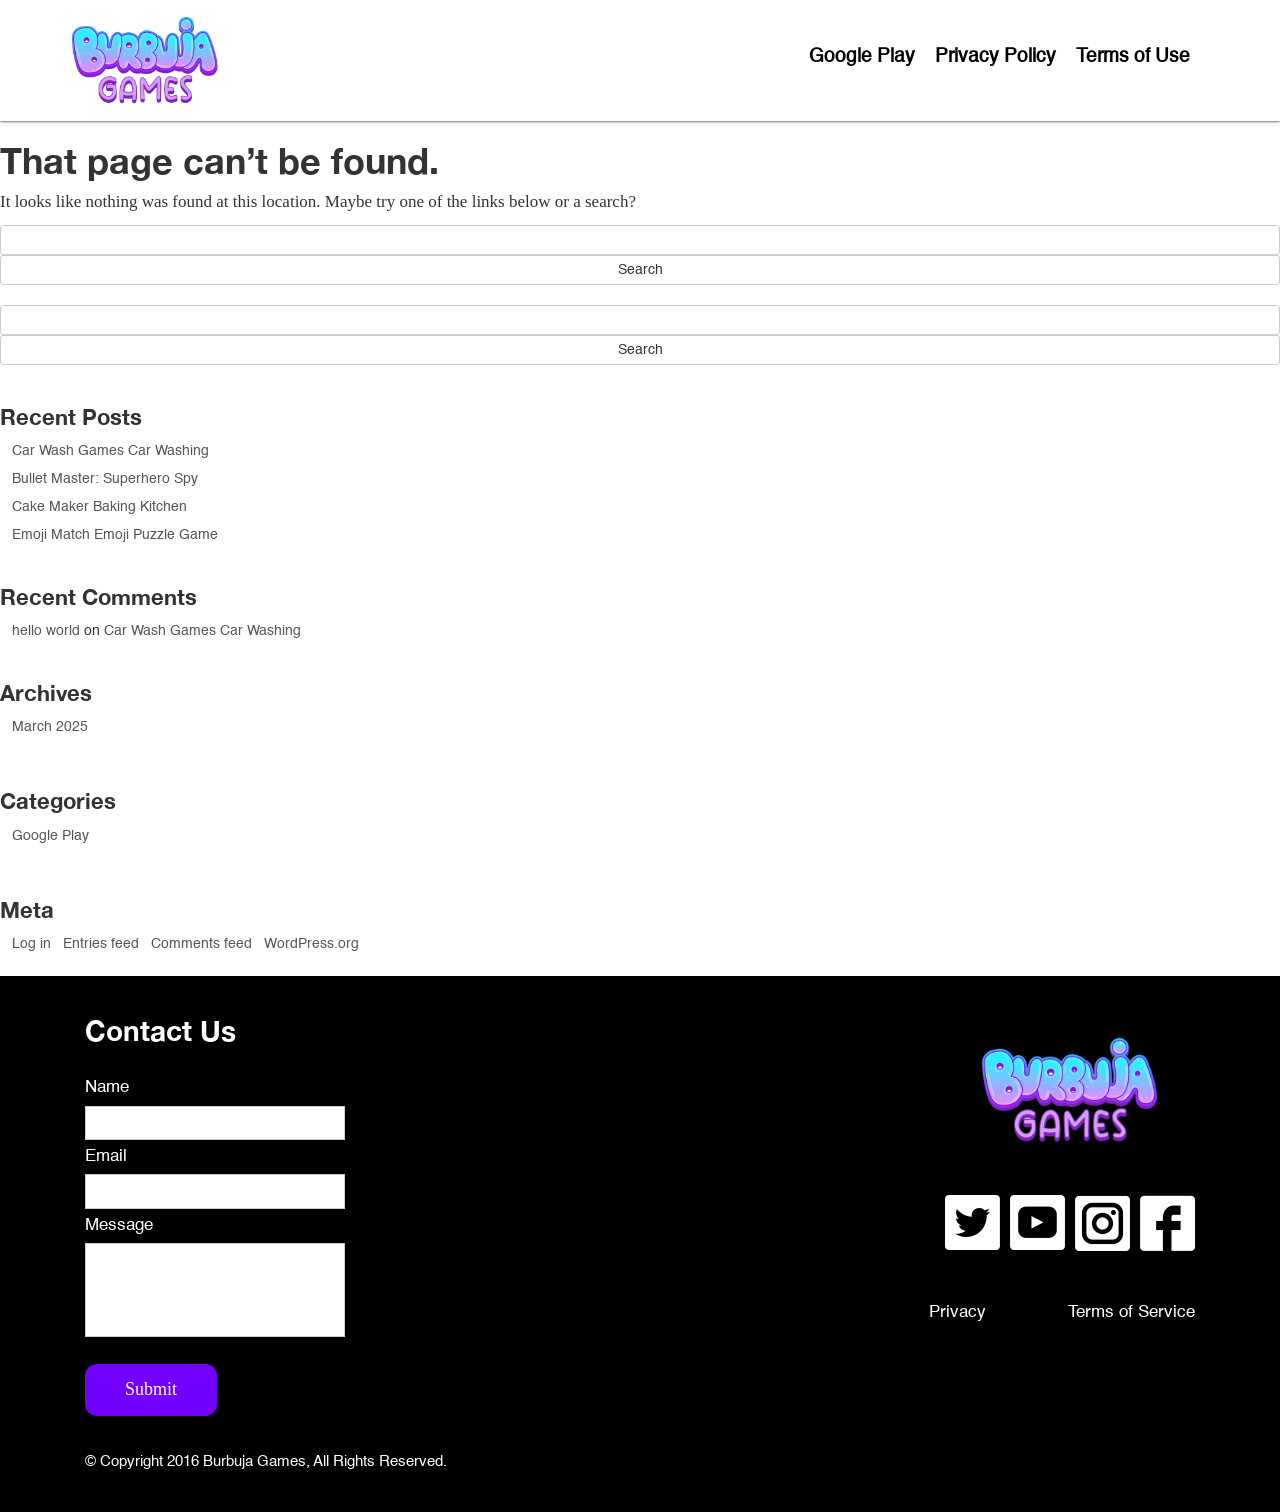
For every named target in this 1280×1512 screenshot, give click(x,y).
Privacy (957, 1312)
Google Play (862, 56)
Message (119, 1225)
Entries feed (101, 944)
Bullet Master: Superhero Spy (105, 479)
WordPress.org (311, 944)
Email (106, 1156)
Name (107, 1087)
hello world (46, 631)
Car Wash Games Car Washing (110, 451)
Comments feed (201, 944)
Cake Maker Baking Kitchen (99, 507)
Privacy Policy (995, 56)
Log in (31, 944)
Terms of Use (1133, 56)
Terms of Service (1131, 1312)
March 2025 (50, 727)
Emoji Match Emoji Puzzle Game (115, 535)
